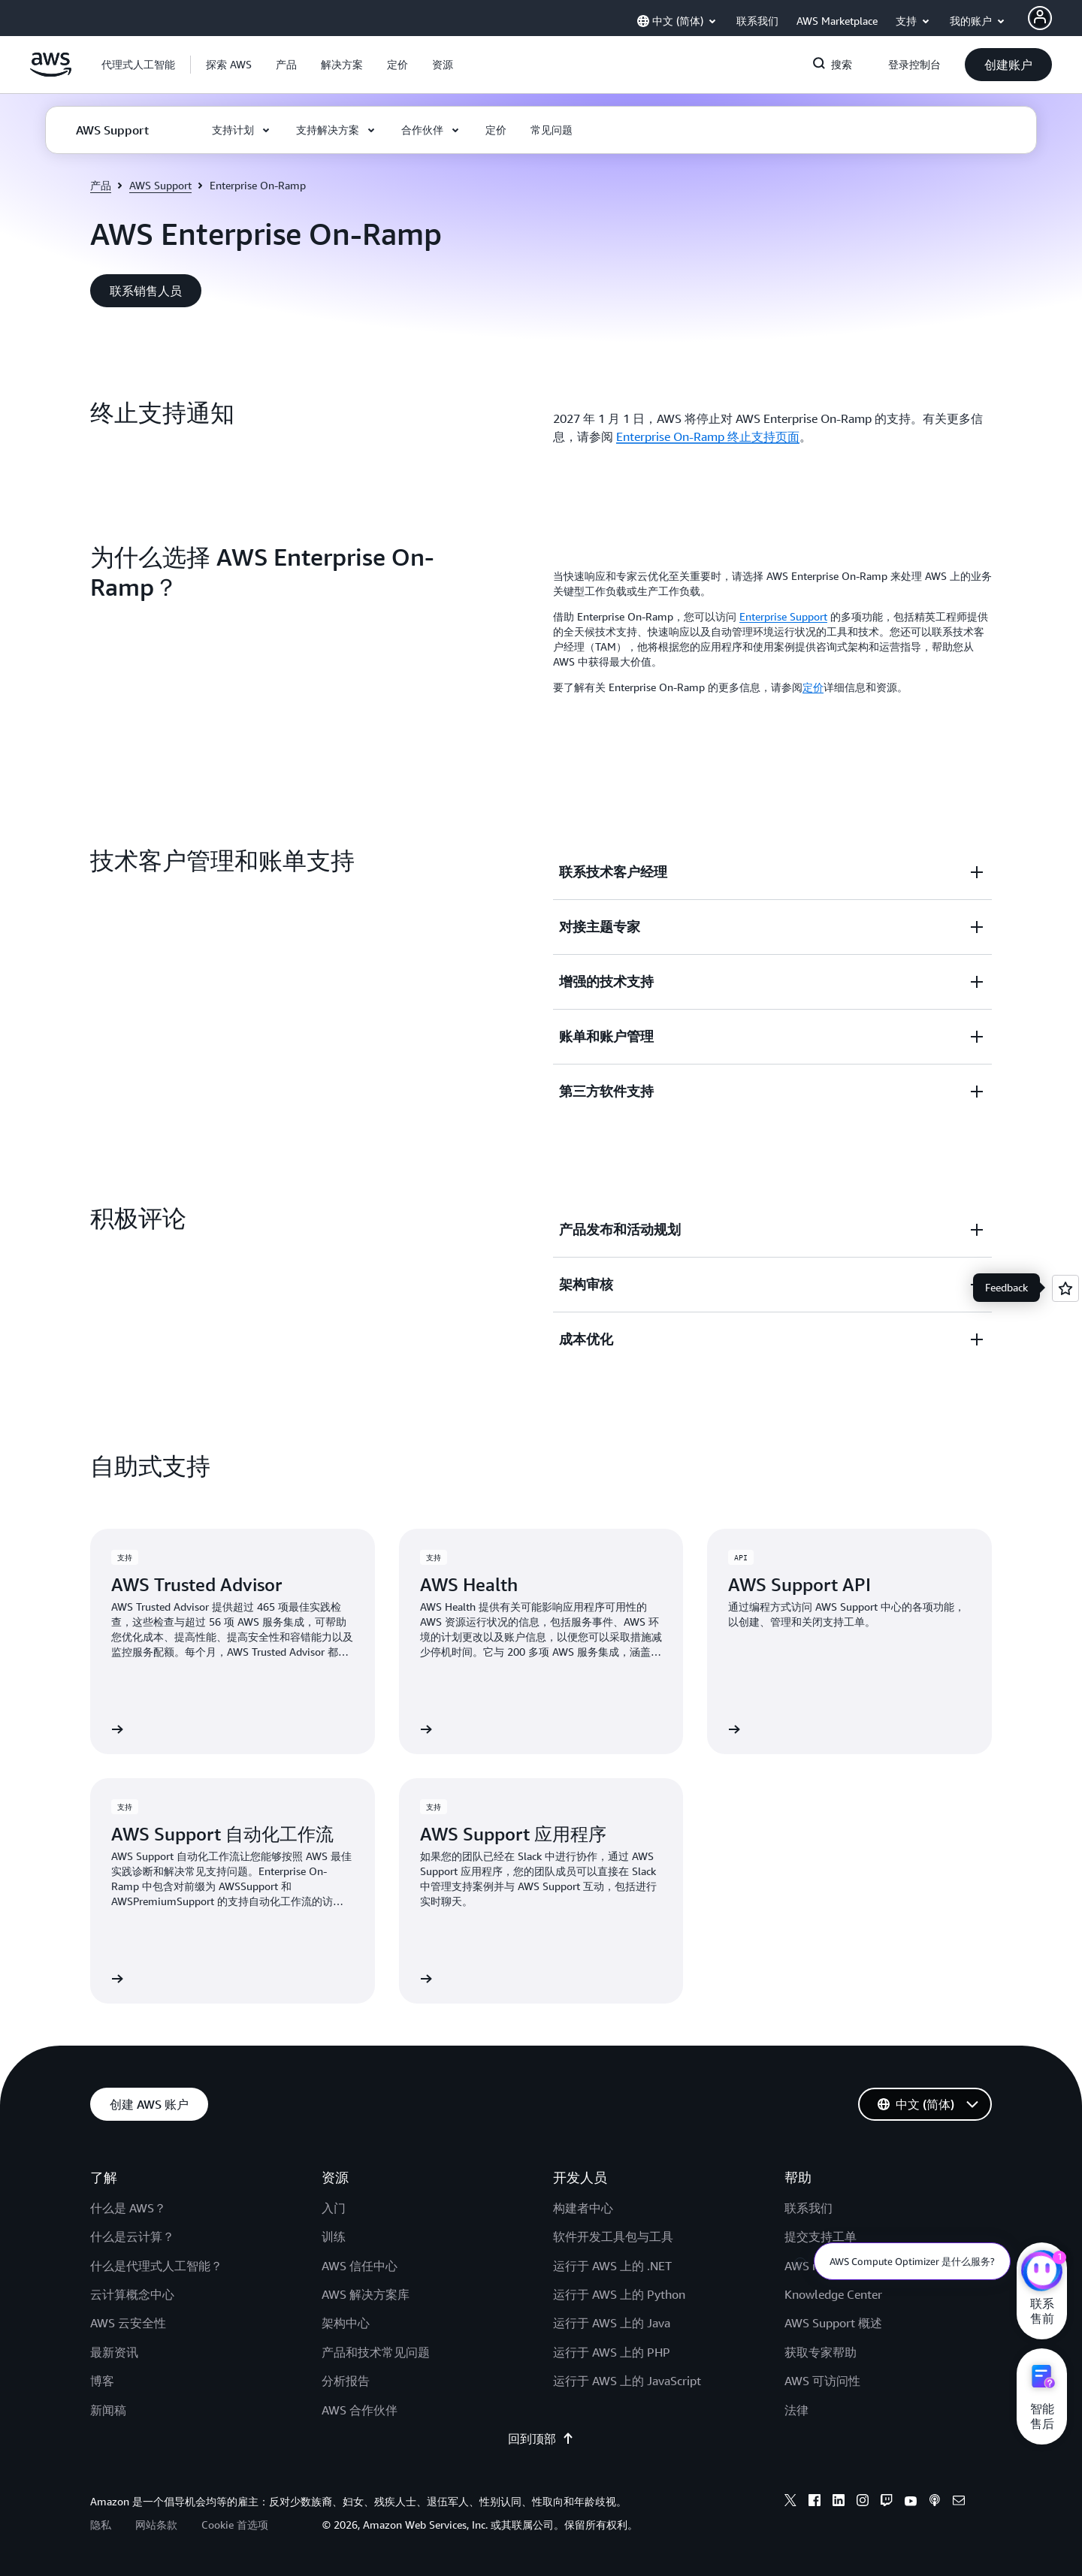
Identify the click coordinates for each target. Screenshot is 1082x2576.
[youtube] (911, 2502)
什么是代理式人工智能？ (156, 2265)
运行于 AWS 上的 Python (619, 2294)
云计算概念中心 (132, 2294)
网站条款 (156, 2524)
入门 (334, 2207)
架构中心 (346, 2322)
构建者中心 (583, 2207)
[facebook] (814, 2502)
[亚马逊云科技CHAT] (1042, 2272)
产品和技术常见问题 (376, 2352)
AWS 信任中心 (359, 2265)
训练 (334, 2236)
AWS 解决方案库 (366, 2294)
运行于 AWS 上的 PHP (611, 2352)
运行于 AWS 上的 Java (611, 2322)
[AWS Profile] (1040, 18)
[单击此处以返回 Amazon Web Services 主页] (50, 73)
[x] (790, 2502)
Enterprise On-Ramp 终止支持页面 (707, 436)
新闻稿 (108, 2409)
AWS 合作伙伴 (359, 2409)
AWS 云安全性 (128, 2322)
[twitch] (887, 2502)
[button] (229, 64)
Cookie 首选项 (234, 2524)
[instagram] (863, 2502)
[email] (959, 2502)
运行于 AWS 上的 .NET (612, 2265)
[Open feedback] (1065, 1288)
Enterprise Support (783, 616)
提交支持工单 (820, 2236)
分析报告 (346, 2380)
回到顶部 (541, 2438)
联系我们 (808, 2207)
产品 (100, 185)
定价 (813, 687)
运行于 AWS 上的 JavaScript (627, 2380)
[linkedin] (839, 2502)
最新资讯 (114, 2352)
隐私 (100, 2524)
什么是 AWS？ (128, 2207)
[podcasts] (935, 2502)
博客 (102, 2380)
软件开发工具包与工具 (613, 2236)
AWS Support (160, 185)
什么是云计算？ (132, 2236)
